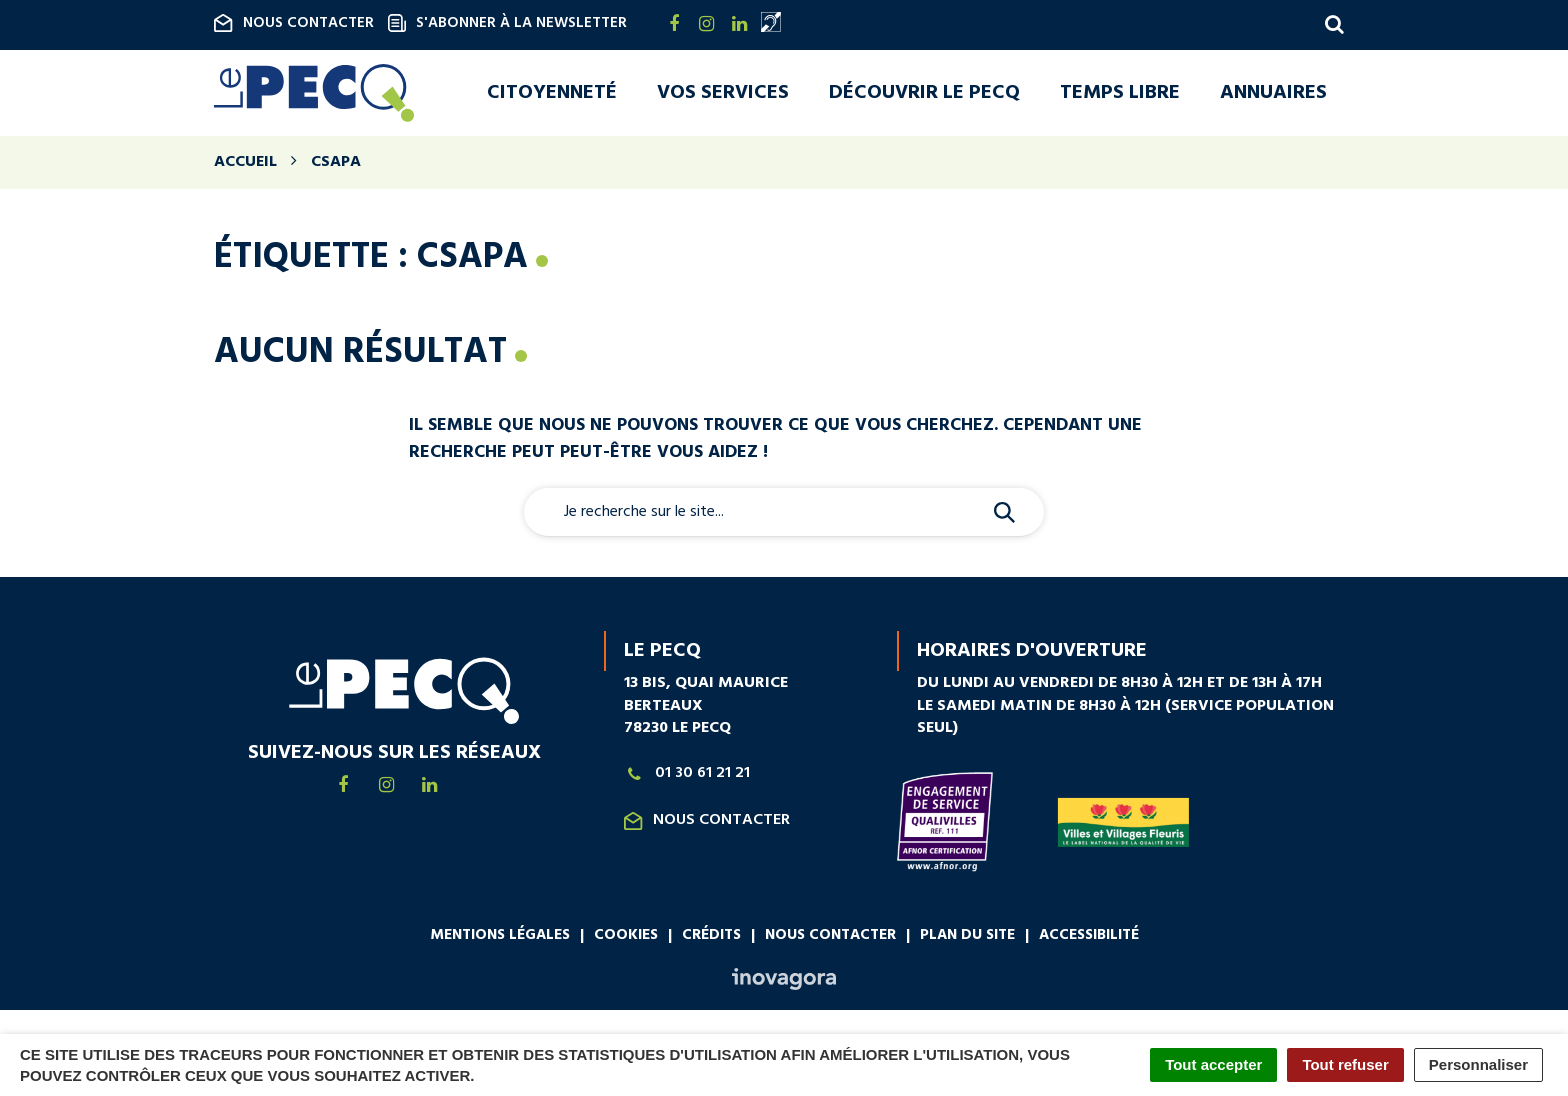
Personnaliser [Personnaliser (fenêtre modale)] (1478, 1064)
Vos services (723, 95)
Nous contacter (294, 23)
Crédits (711, 939)
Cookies (626, 939)
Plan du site (967, 939)
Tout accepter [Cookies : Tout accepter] (1213, 1064)
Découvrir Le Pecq (924, 95)
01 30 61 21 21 (687, 777)
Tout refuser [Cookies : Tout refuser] (1345, 1064)
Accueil (245, 166)
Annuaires (1273, 95)
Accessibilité (1089, 939)
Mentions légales (500, 939)
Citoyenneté (552, 95)
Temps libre (1120, 95)
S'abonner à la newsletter (507, 23)
